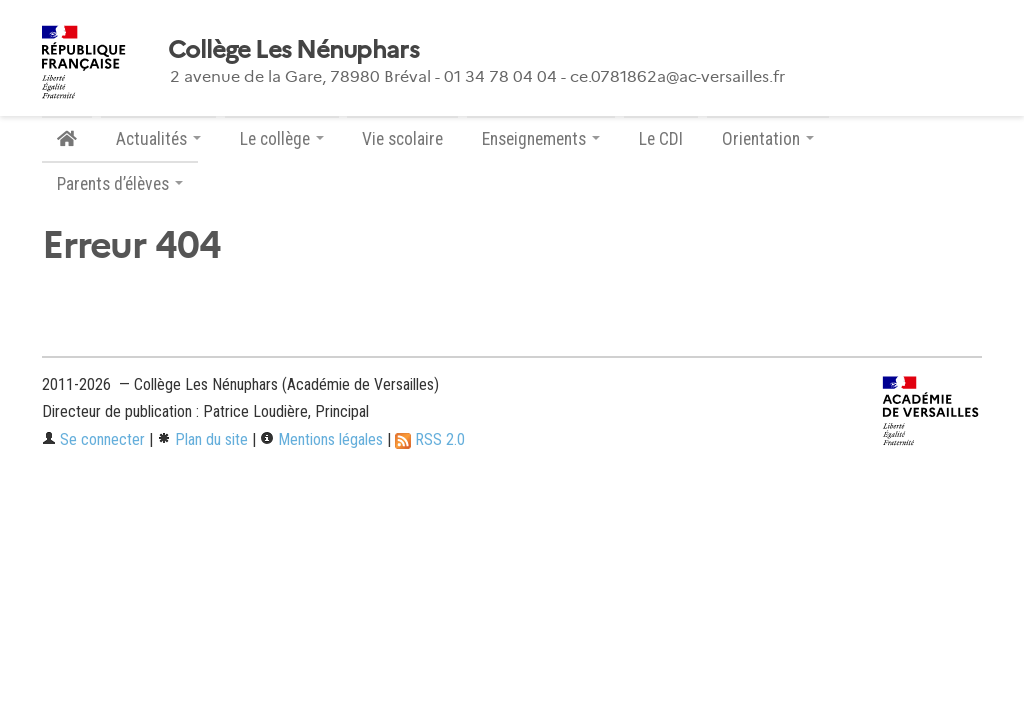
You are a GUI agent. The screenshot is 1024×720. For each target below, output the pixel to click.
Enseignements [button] (541, 139)
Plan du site (202, 439)
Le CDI (661, 139)
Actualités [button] (158, 139)
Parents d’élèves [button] (120, 184)
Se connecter (93, 439)
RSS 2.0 (430, 439)
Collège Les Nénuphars (293, 50)
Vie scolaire (402, 139)
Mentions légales (321, 439)
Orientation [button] (768, 139)
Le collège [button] (282, 139)
